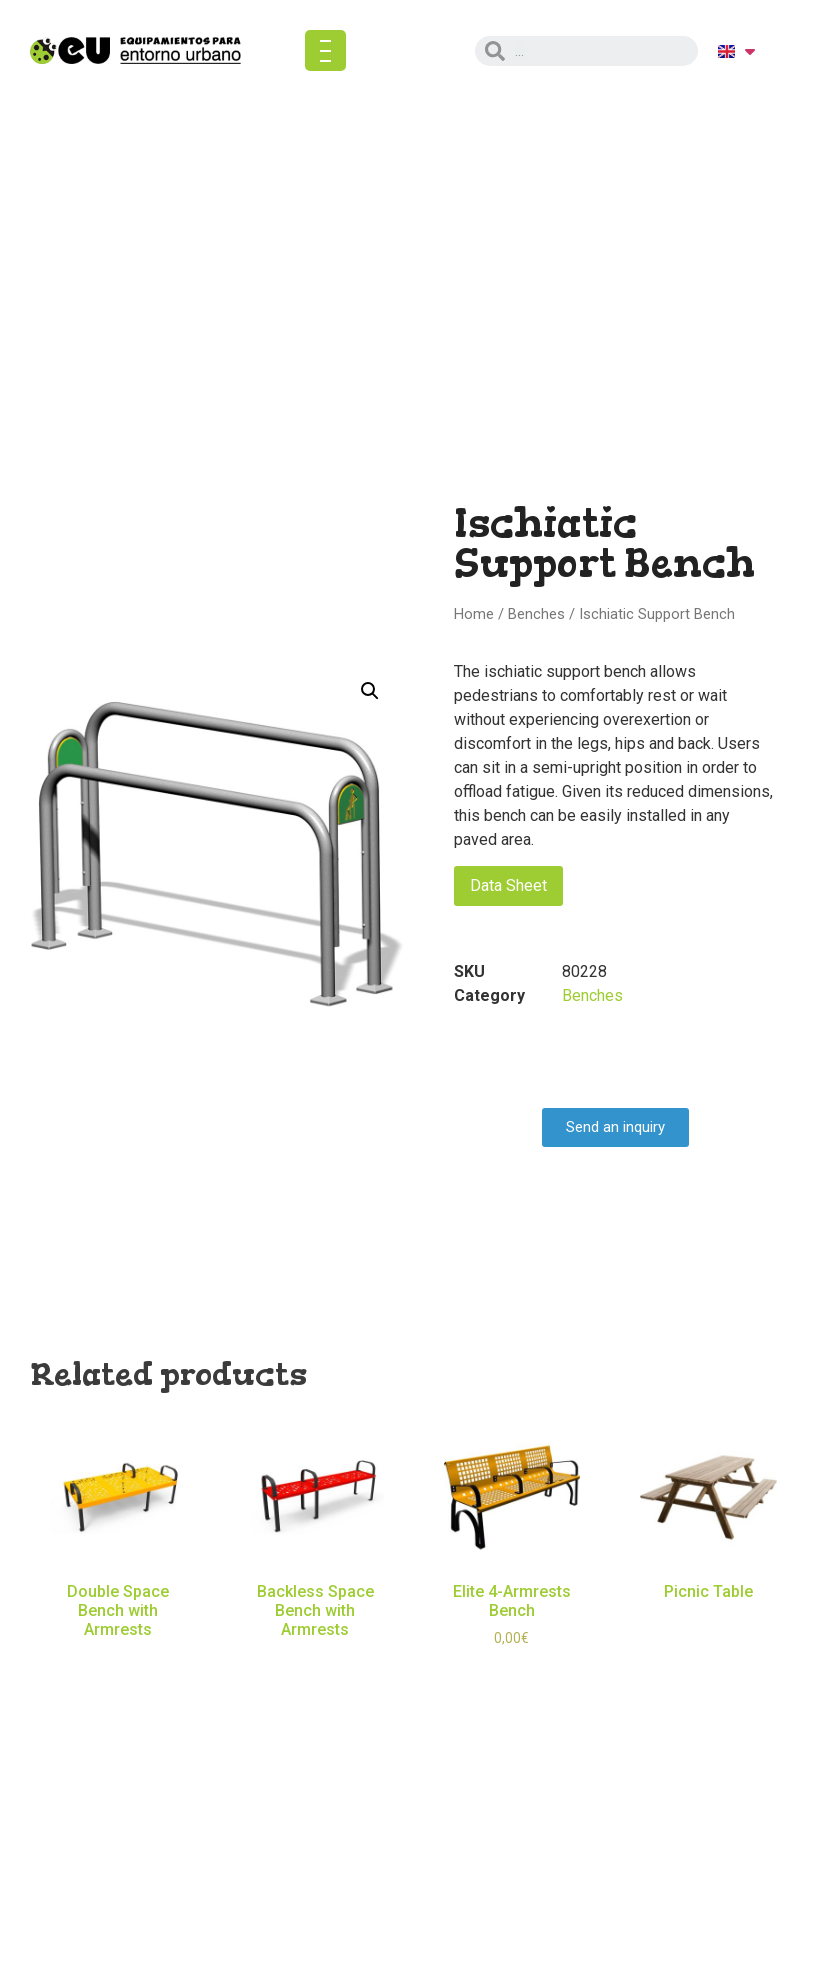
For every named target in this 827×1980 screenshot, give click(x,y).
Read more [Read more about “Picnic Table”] (709, 1621)
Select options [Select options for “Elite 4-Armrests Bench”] (512, 1668)
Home (474, 614)
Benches (536, 614)
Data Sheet (508, 885)
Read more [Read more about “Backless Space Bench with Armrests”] (315, 1659)
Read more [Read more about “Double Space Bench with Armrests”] (118, 1659)
